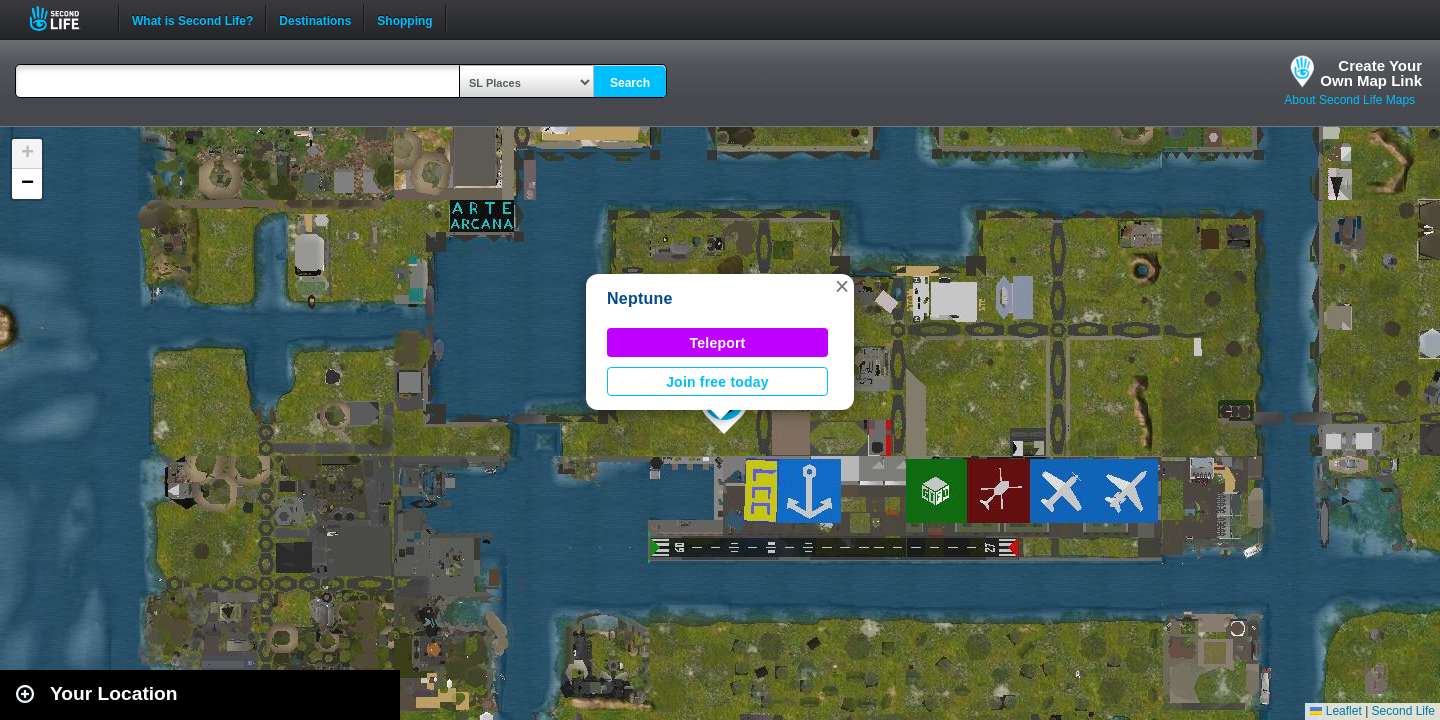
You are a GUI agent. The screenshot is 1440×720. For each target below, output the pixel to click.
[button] (842, 286)
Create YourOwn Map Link (1371, 73)
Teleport (718, 343)
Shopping (404, 19)
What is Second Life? (192, 19)
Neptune (640, 298)
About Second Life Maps (1349, 100)
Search (630, 83)
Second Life (65, 18)
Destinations (315, 19)
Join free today (717, 382)
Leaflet (1335, 711)
